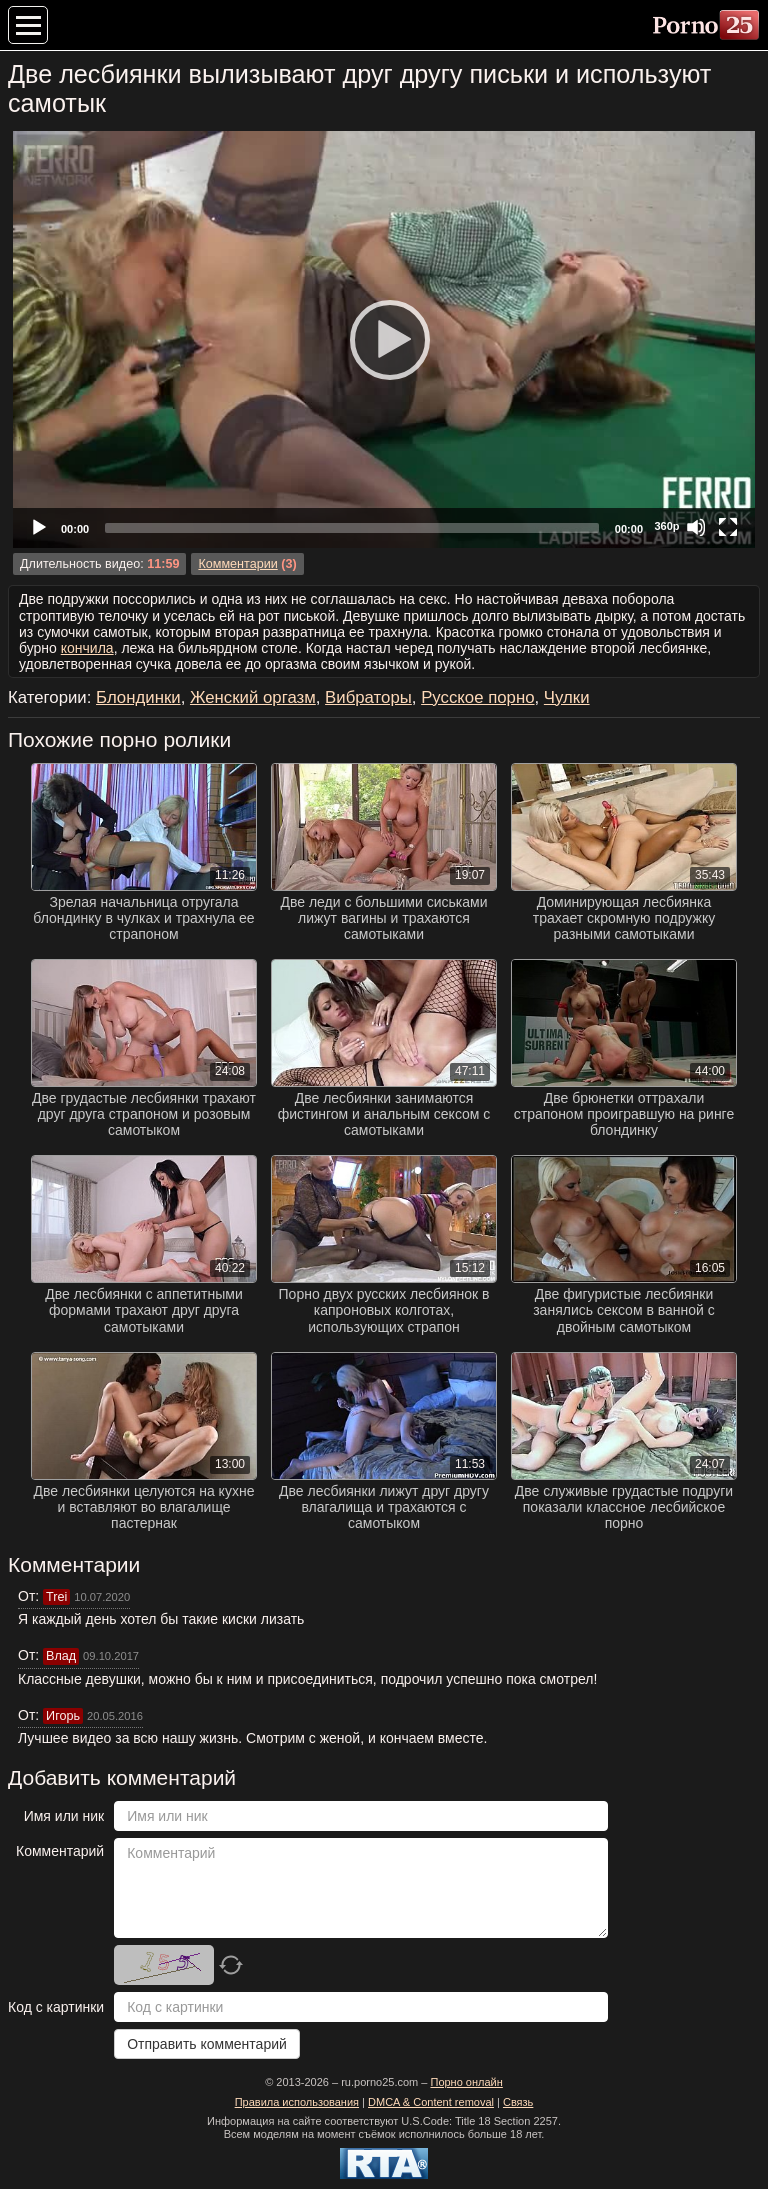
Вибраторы (368, 697)
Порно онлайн (466, 2082)
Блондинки (138, 697)
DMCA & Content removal (431, 2102)
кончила (87, 648)
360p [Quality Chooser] (666, 526)
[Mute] (696, 527)
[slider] (352, 528)
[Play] (384, 339)
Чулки (567, 697)
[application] (384, 339)
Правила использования (297, 2102)
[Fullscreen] (728, 527)
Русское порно (477, 697)
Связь (518, 2102)
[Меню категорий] (28, 25)
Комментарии (237, 564)
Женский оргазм (253, 697)
